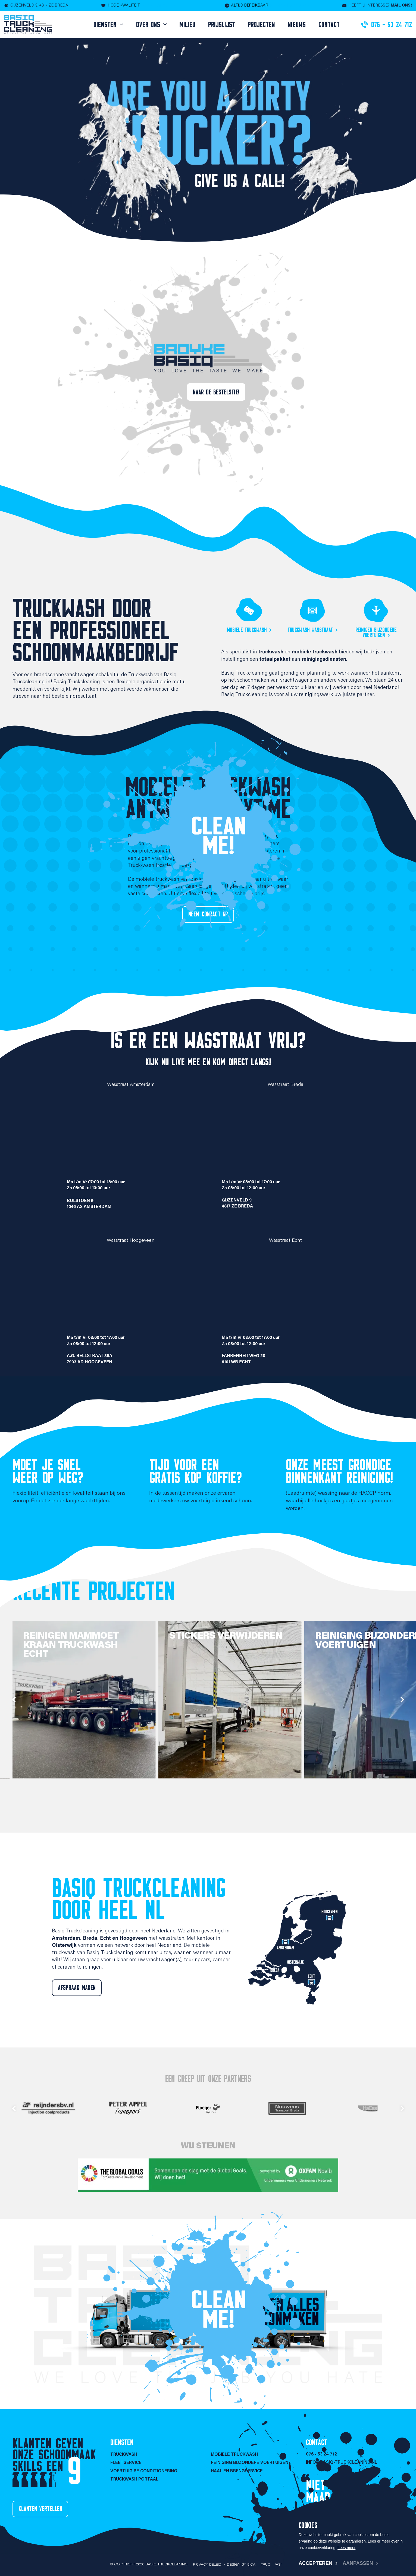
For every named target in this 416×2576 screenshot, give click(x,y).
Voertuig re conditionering (143, 2471)
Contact (329, 24)
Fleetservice (126, 2463)
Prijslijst (221, 24)
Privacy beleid (207, 2565)
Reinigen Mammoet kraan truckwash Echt (80, 1645)
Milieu (187, 24)
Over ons (149, 24)
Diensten (106, 24)
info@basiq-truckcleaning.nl (341, 2462)
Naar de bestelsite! (216, 392)
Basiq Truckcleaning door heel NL (139, 1898)
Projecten (261, 24)
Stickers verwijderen (234, 1636)
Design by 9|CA (241, 2565)
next (402, 1699)
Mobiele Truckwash (234, 2455)
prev (14, 1699)
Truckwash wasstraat (310, 629)
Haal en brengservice (237, 2471)
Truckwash (123, 2455)
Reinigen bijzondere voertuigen (376, 632)
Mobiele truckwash (247, 629)
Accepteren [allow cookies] (315, 2563)
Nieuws (297, 24)
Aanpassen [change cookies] (358, 2563)
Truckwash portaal (134, 2479)
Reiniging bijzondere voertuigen (249, 2463)
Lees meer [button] (346, 2548)
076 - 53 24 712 (321, 2454)
